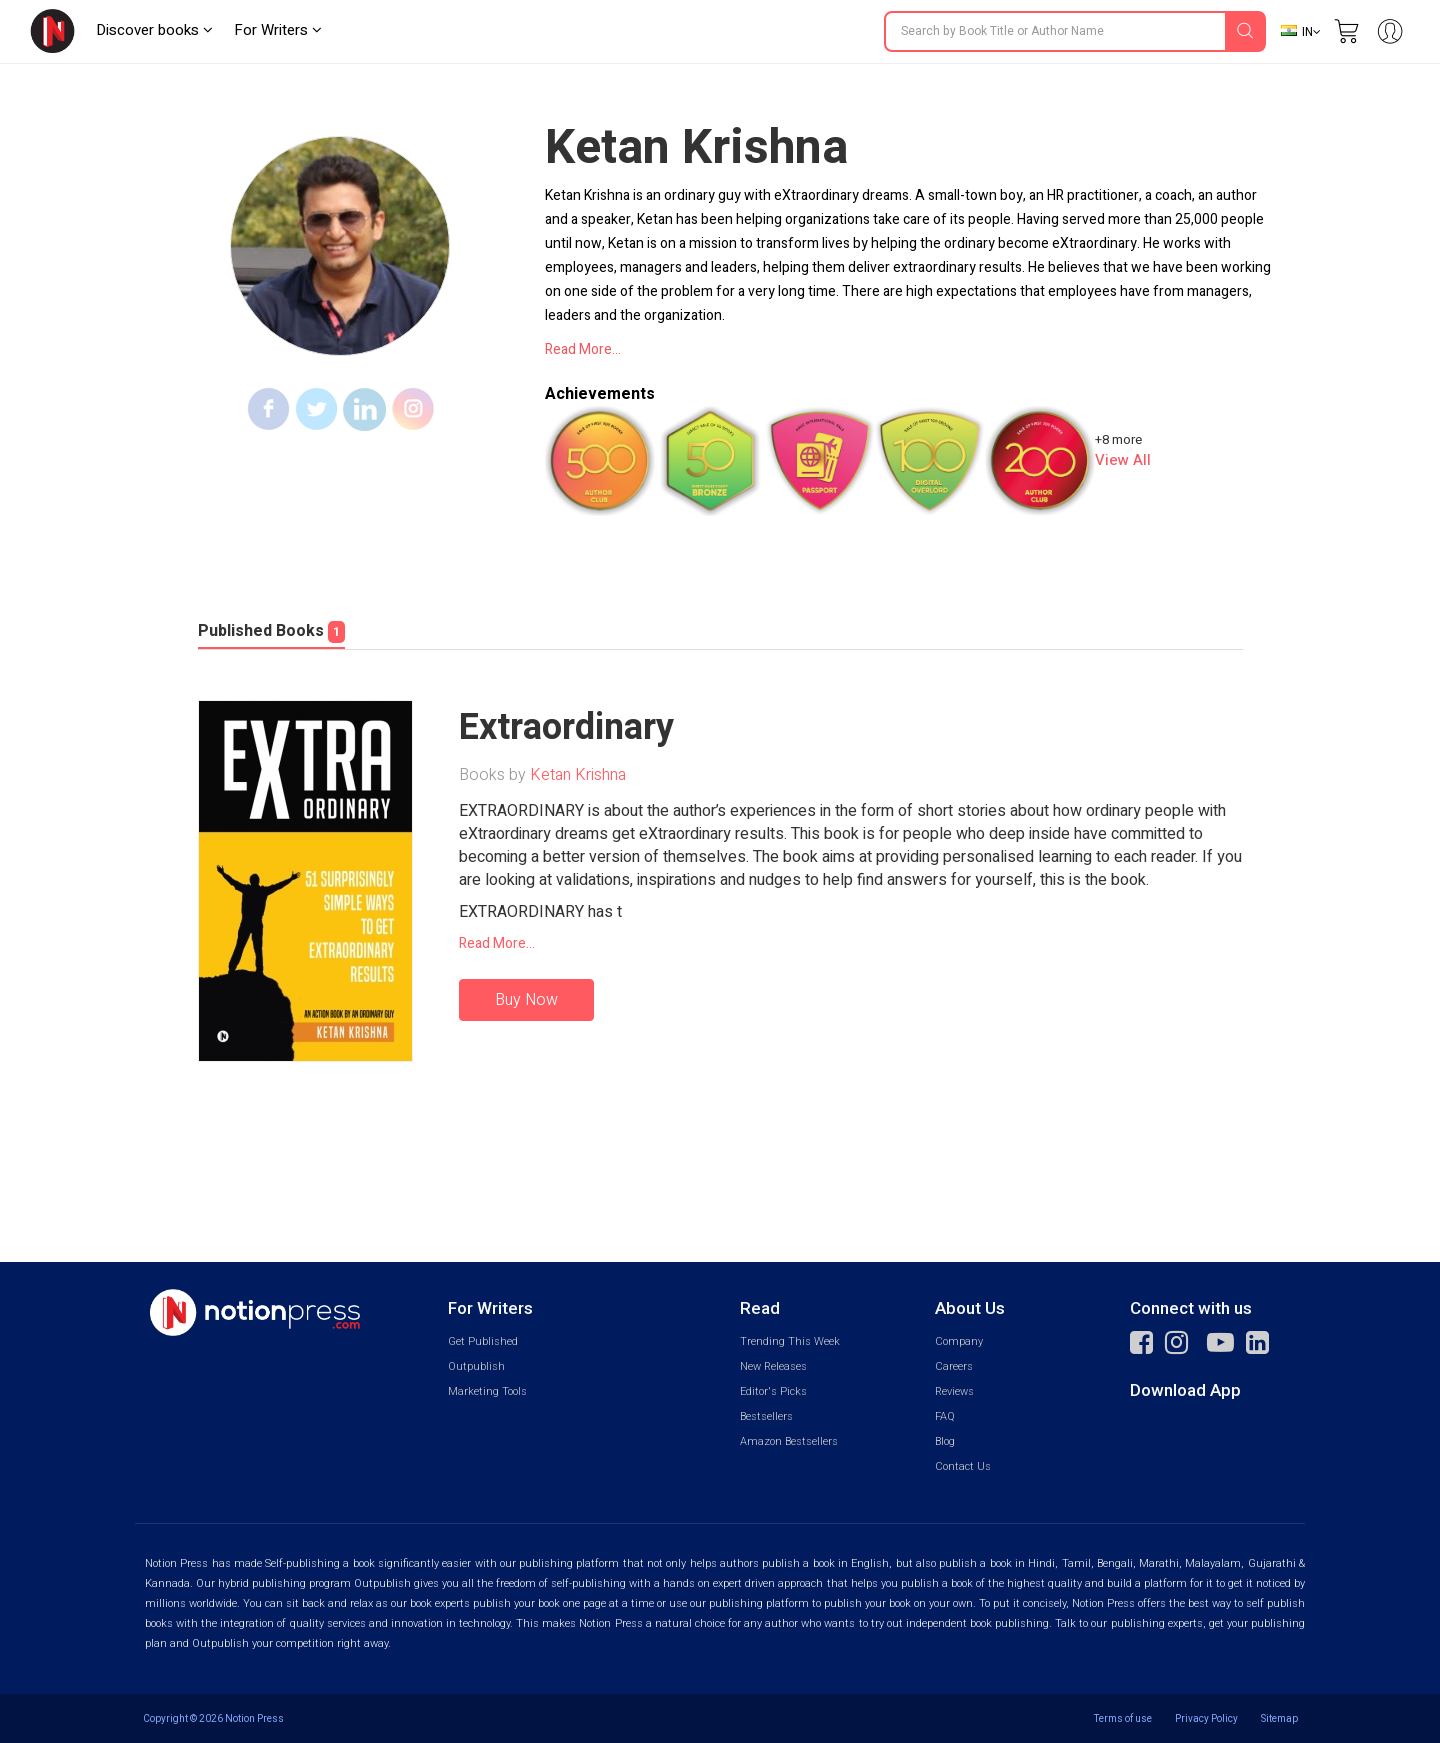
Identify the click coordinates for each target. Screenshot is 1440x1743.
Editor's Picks (773, 1391)
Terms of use (1123, 1718)
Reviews (954, 1391)
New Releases (773, 1366)
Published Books (271, 631)
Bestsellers (766, 1416)
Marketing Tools (487, 1391)
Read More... (583, 349)
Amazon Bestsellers (789, 1441)
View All (1123, 460)
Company (959, 1341)
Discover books (154, 30)
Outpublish (476, 1366)
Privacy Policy (1206, 1718)
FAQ (945, 1416)
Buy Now (526, 1000)
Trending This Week (790, 1341)
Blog (945, 1441)
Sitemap (1279, 1718)
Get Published (483, 1341)
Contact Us (963, 1466)
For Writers (278, 30)
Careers (954, 1366)
